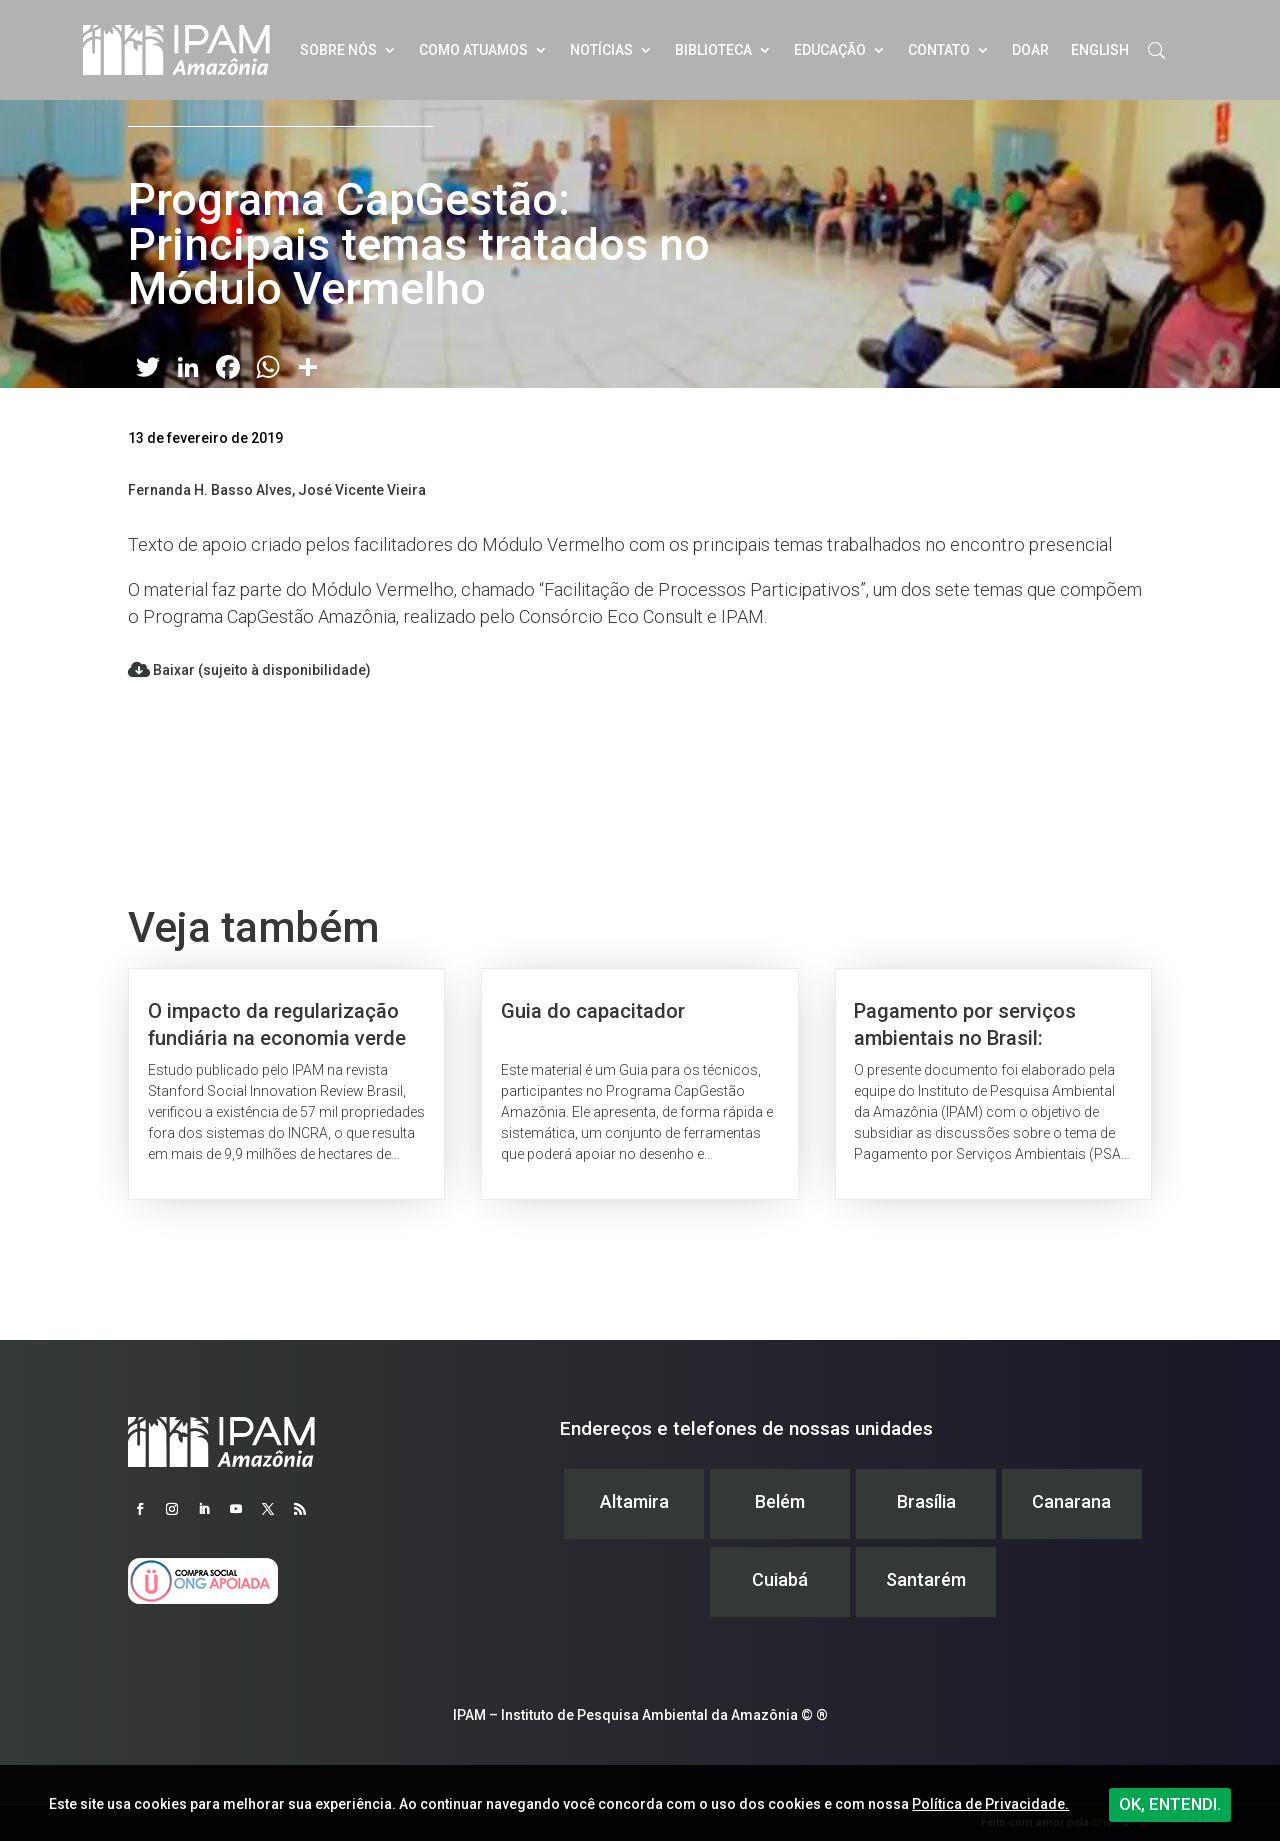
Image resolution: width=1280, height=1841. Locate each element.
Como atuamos (473, 50)
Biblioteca (713, 50)
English (1100, 50)
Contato (939, 50)
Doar (1030, 50)
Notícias (601, 50)
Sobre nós (338, 50)
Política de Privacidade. (990, 1804)
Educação (830, 50)
